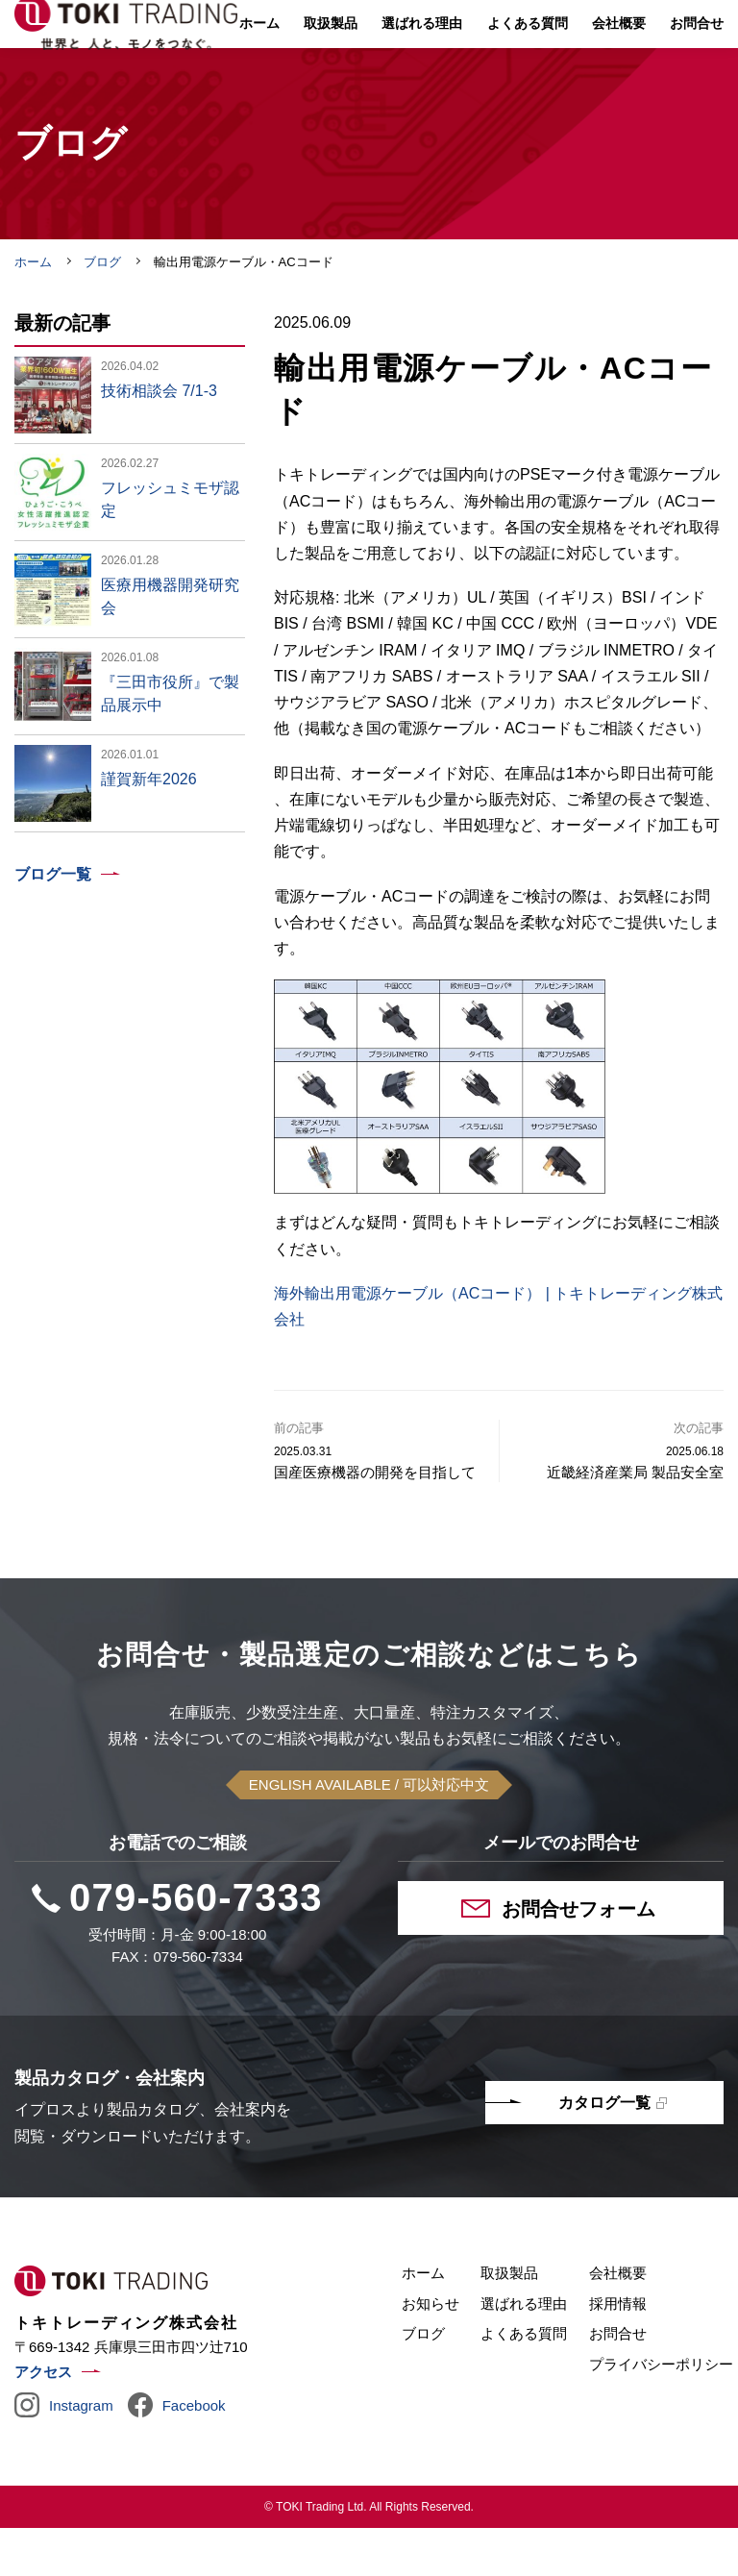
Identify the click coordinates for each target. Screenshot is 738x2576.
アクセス (43, 2420)
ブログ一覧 (52, 922)
